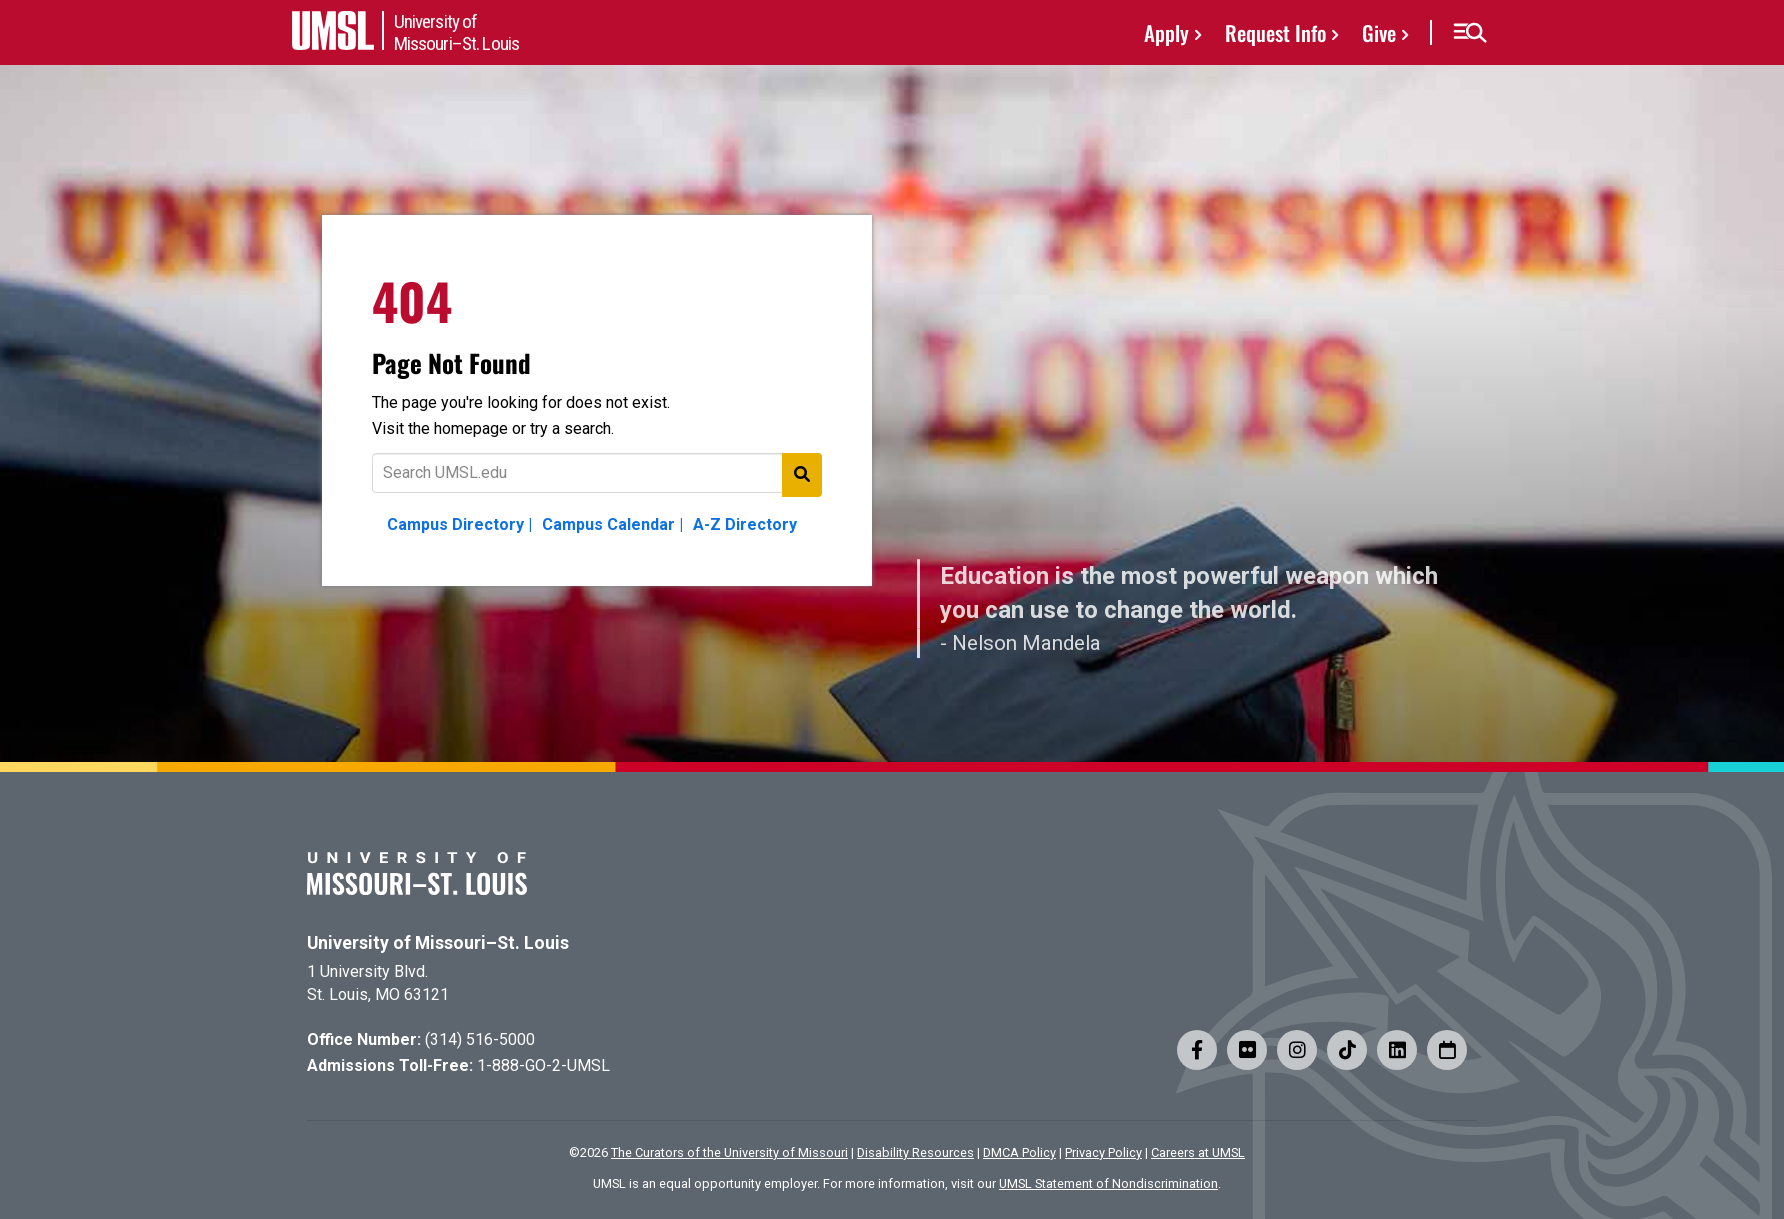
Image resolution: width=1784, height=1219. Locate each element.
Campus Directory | (459, 524)
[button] (1469, 33)
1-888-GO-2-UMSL (543, 1065)
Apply (1166, 32)
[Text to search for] (597, 473)
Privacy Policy (1103, 1152)
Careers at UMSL (1198, 1152)
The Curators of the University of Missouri (729, 1152)
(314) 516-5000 (480, 1039)
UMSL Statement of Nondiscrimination (1108, 1183)
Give (1379, 32)
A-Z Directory (745, 524)
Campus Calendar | (612, 524)
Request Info (1275, 32)
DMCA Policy (1019, 1152)
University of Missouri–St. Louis (438, 943)
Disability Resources (915, 1152)
